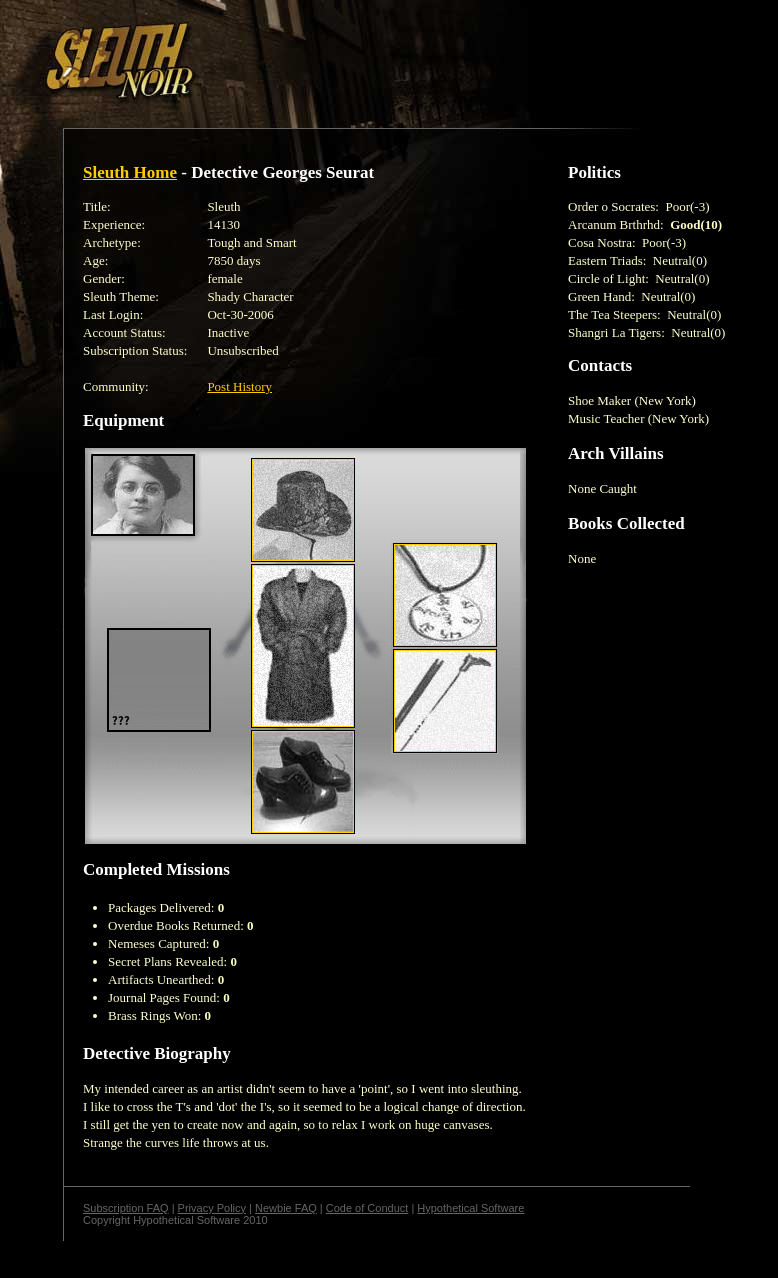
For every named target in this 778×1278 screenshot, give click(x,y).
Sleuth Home (130, 172)
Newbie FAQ (286, 1208)
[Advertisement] (347, 53)
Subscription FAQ (126, 1208)
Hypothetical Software (470, 1208)
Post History (239, 386)
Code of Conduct (367, 1208)
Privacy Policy (212, 1208)
